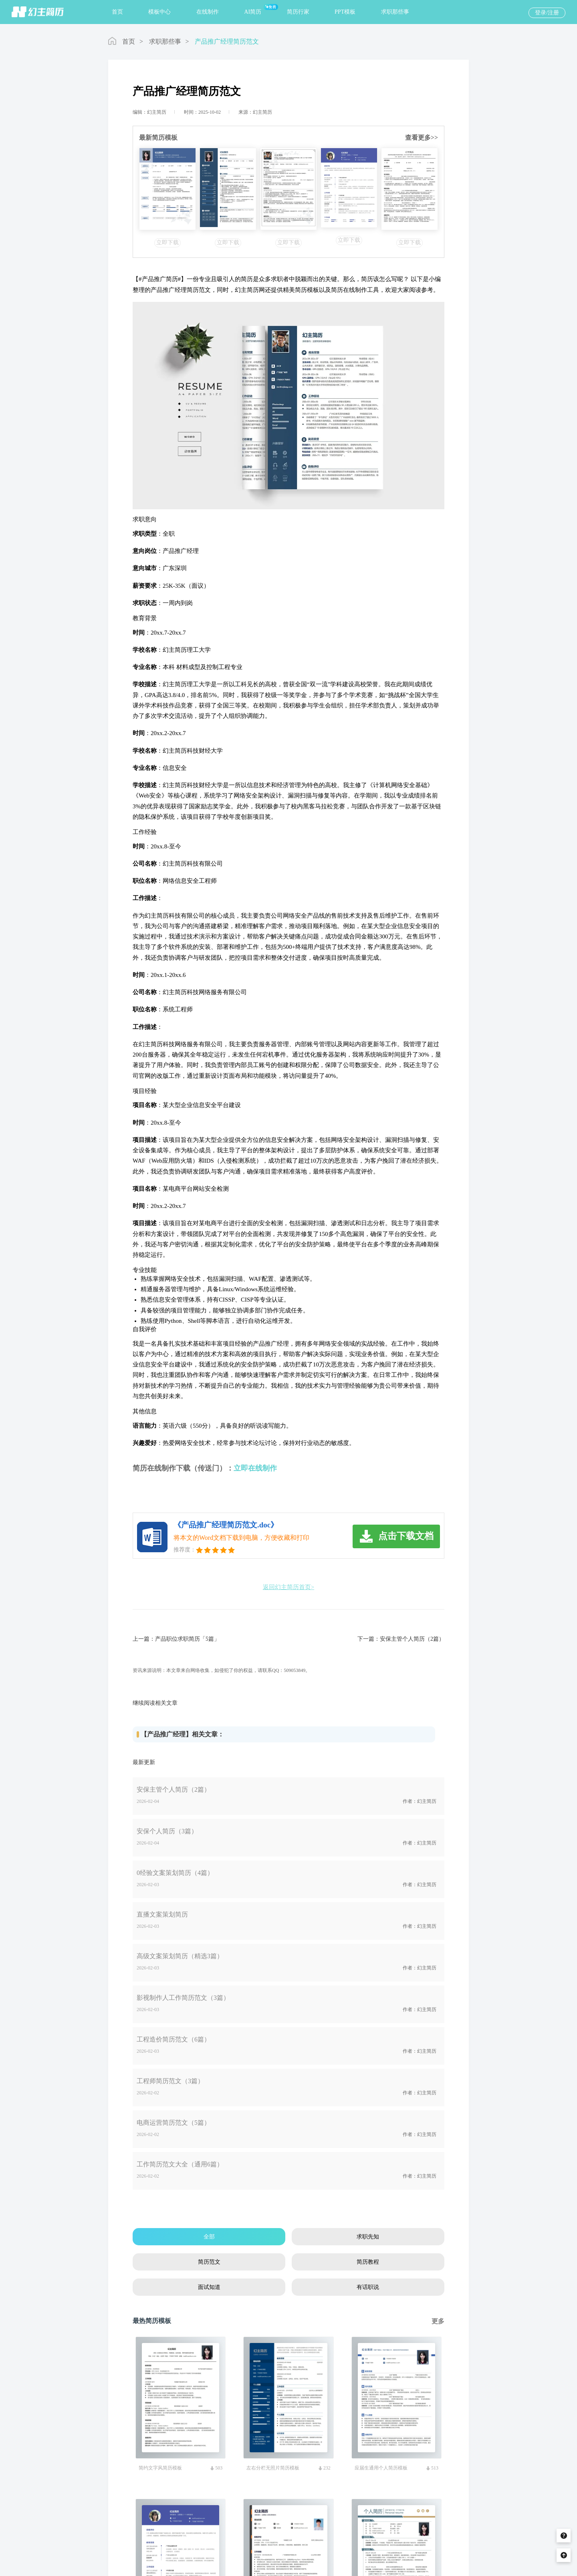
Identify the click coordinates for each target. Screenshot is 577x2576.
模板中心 (159, 12)
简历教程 (368, 2262)
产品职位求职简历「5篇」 (187, 1639)
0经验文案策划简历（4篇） (175, 1872)
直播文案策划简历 (162, 1914)
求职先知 (368, 2237)
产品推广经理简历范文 (227, 41)
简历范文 (209, 2262)
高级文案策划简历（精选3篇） (180, 1956)
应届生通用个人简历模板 (381, 2468)
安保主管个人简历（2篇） (412, 1639)
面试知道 (209, 2287)
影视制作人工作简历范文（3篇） (183, 1997)
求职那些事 (395, 12)
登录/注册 (547, 13)
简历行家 (298, 12)
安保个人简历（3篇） (167, 1831)
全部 (209, 2237)
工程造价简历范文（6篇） (173, 2039)
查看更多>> (421, 137)
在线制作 (207, 12)
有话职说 (368, 2287)
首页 (117, 12)
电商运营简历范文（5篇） (173, 2122)
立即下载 (167, 242)
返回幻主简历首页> (288, 1587)
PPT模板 (345, 12)
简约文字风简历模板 (160, 2468)
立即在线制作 (255, 1468)
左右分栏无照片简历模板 (272, 2468)
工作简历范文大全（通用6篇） (180, 2164)
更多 (438, 2321)
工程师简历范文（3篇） (170, 2081)
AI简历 (252, 12)
